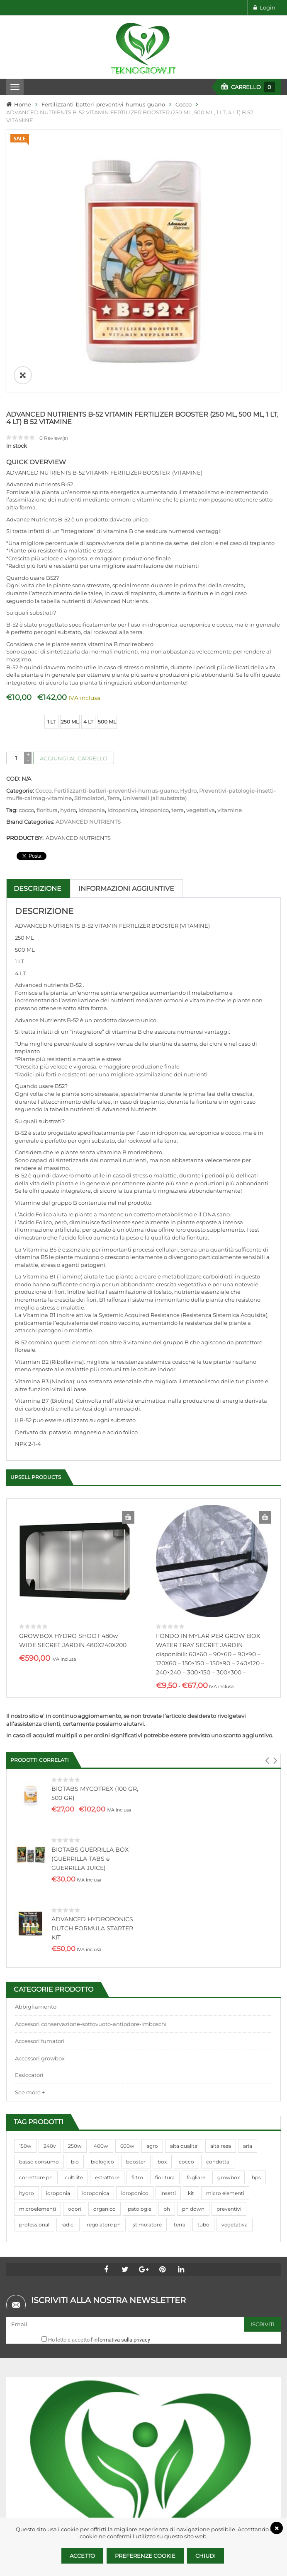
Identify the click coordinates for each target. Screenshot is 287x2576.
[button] (266, 1615)
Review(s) (53, 292)
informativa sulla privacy (121, 2194)
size (13, 569)
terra (177, 664)
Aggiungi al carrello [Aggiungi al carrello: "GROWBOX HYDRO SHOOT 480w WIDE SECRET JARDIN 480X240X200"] (128, 1371)
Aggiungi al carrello (73, 612)
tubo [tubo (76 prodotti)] (203, 2079)
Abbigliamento (35, 1860)
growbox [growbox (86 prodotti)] (228, 2031)
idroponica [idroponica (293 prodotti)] (95, 2047)
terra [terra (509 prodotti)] (179, 2079)
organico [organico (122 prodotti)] (104, 2063)
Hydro (188, 645)
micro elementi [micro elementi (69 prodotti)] (225, 2047)
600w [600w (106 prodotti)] (127, 2000)
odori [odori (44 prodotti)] (74, 2063)
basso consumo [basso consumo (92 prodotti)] (39, 2016)
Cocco (183, 104)
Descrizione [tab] (37, 743)
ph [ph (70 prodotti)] (166, 2063)
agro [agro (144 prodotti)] (152, 2000)
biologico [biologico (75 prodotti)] (102, 2016)
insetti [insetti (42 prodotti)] (168, 2047)
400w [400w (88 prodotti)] (101, 2000)
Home (22, 104)
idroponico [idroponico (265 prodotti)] (134, 2047)
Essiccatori (29, 1929)
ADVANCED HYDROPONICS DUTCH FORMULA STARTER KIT (92, 1782)
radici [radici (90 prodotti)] (68, 2079)
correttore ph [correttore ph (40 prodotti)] (36, 2031)
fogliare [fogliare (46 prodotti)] (196, 2031)
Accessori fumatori (40, 1895)
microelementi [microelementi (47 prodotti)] (37, 2063)
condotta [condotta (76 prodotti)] (217, 2016)
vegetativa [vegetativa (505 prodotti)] (234, 2079)
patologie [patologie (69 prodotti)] (139, 2063)
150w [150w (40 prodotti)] (25, 2000)
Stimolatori (89, 652)
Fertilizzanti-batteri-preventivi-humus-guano (103, 104)
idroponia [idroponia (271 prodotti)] (58, 2047)
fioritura (47, 664)
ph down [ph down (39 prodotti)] (193, 2063)
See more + (30, 1946)
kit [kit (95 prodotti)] (191, 2047)
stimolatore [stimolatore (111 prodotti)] (147, 2079)
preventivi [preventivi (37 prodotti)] (228, 2063)
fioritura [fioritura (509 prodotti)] (165, 2031)
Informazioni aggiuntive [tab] (126, 743)
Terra (113, 652)
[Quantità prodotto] (16, 612)
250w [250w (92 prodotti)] (75, 2000)
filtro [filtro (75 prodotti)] (137, 2031)
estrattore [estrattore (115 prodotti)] (107, 2031)
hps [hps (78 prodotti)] (256, 2031)
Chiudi (205, 2555)
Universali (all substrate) (154, 652)
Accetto (82, 2555)
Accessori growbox (40, 1912)
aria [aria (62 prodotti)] (247, 2000)
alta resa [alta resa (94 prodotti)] (220, 2000)
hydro (68, 664)
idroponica (122, 664)
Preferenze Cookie (145, 2555)
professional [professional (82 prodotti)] (34, 2079)
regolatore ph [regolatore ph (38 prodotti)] (104, 2079)
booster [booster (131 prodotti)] (136, 2016)
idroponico (154, 664)
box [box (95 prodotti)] (162, 2016)
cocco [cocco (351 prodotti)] (186, 2016)
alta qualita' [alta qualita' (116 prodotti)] (184, 2000)
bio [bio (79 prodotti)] (75, 2016)
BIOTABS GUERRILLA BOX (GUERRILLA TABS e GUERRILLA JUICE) (90, 1713)
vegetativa (200, 664)
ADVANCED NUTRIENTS (88, 676)
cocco (26, 664)
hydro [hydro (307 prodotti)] (26, 2047)
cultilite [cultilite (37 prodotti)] (74, 2031)
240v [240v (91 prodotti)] (50, 2000)
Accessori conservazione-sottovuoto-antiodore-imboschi (91, 1878)
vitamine (229, 664)
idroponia (91, 664)
